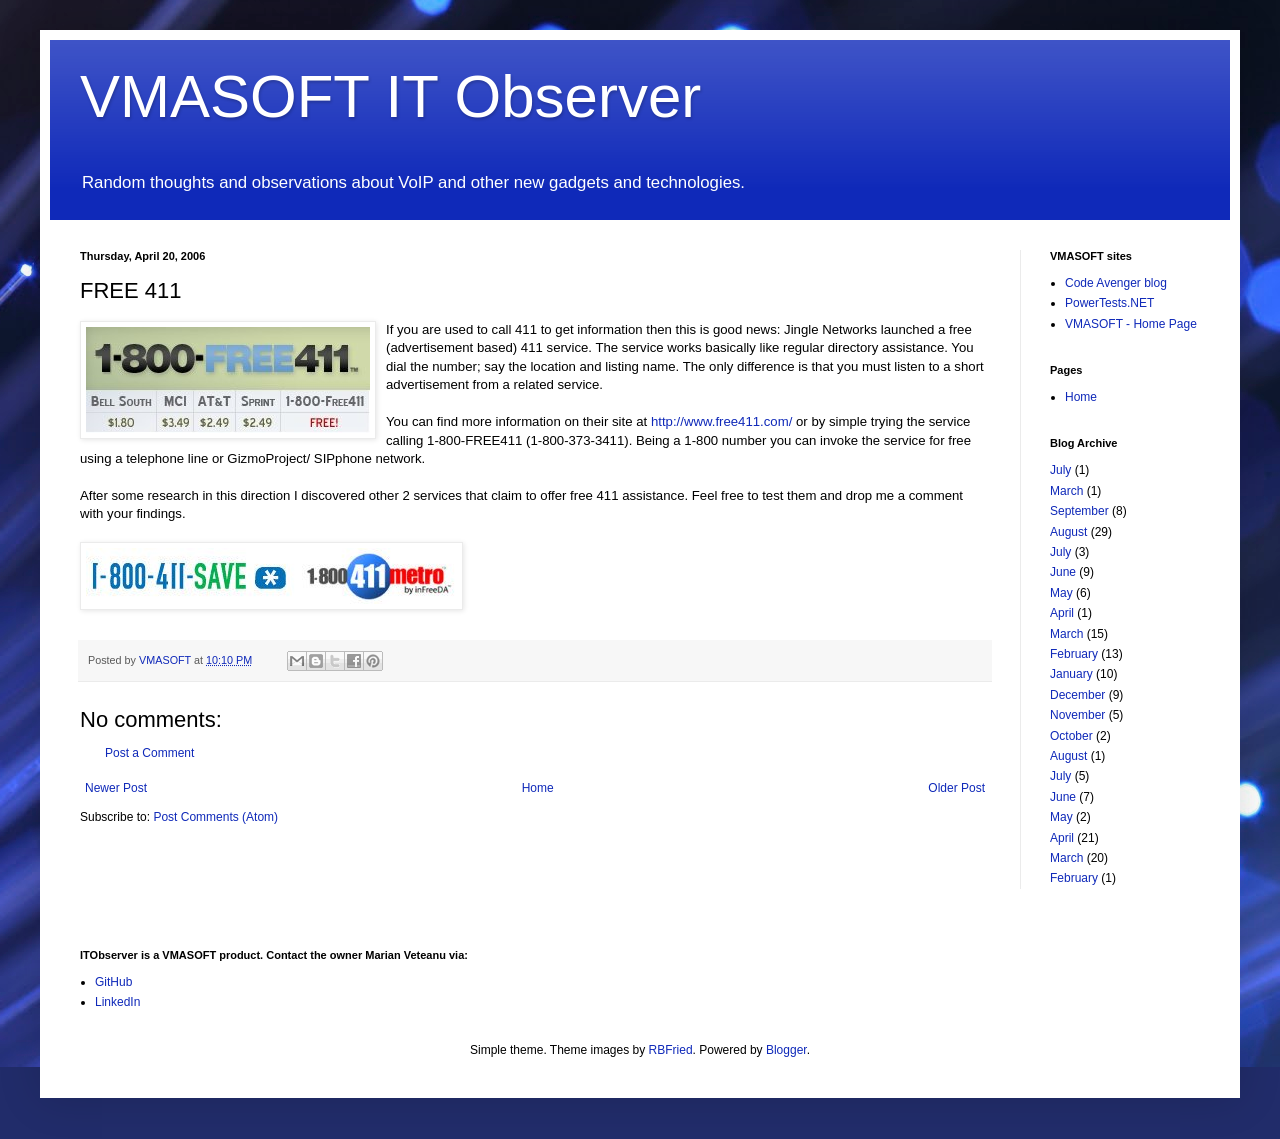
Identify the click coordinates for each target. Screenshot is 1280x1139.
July (1060, 470)
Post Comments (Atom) (215, 817)
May (1061, 593)
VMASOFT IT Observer (390, 96)
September (1079, 511)
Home (538, 788)
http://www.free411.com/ (721, 421)
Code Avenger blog (1116, 283)
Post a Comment (149, 753)
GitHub (113, 982)
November (1077, 715)
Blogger (786, 1050)
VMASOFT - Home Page (1131, 324)
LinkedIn (117, 1002)
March (1066, 491)
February (1074, 654)
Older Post (956, 788)
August (1068, 532)
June (1063, 572)
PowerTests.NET (1109, 303)
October (1071, 736)
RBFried (671, 1050)
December (1077, 695)
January (1071, 674)
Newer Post (116, 788)
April (1062, 613)
